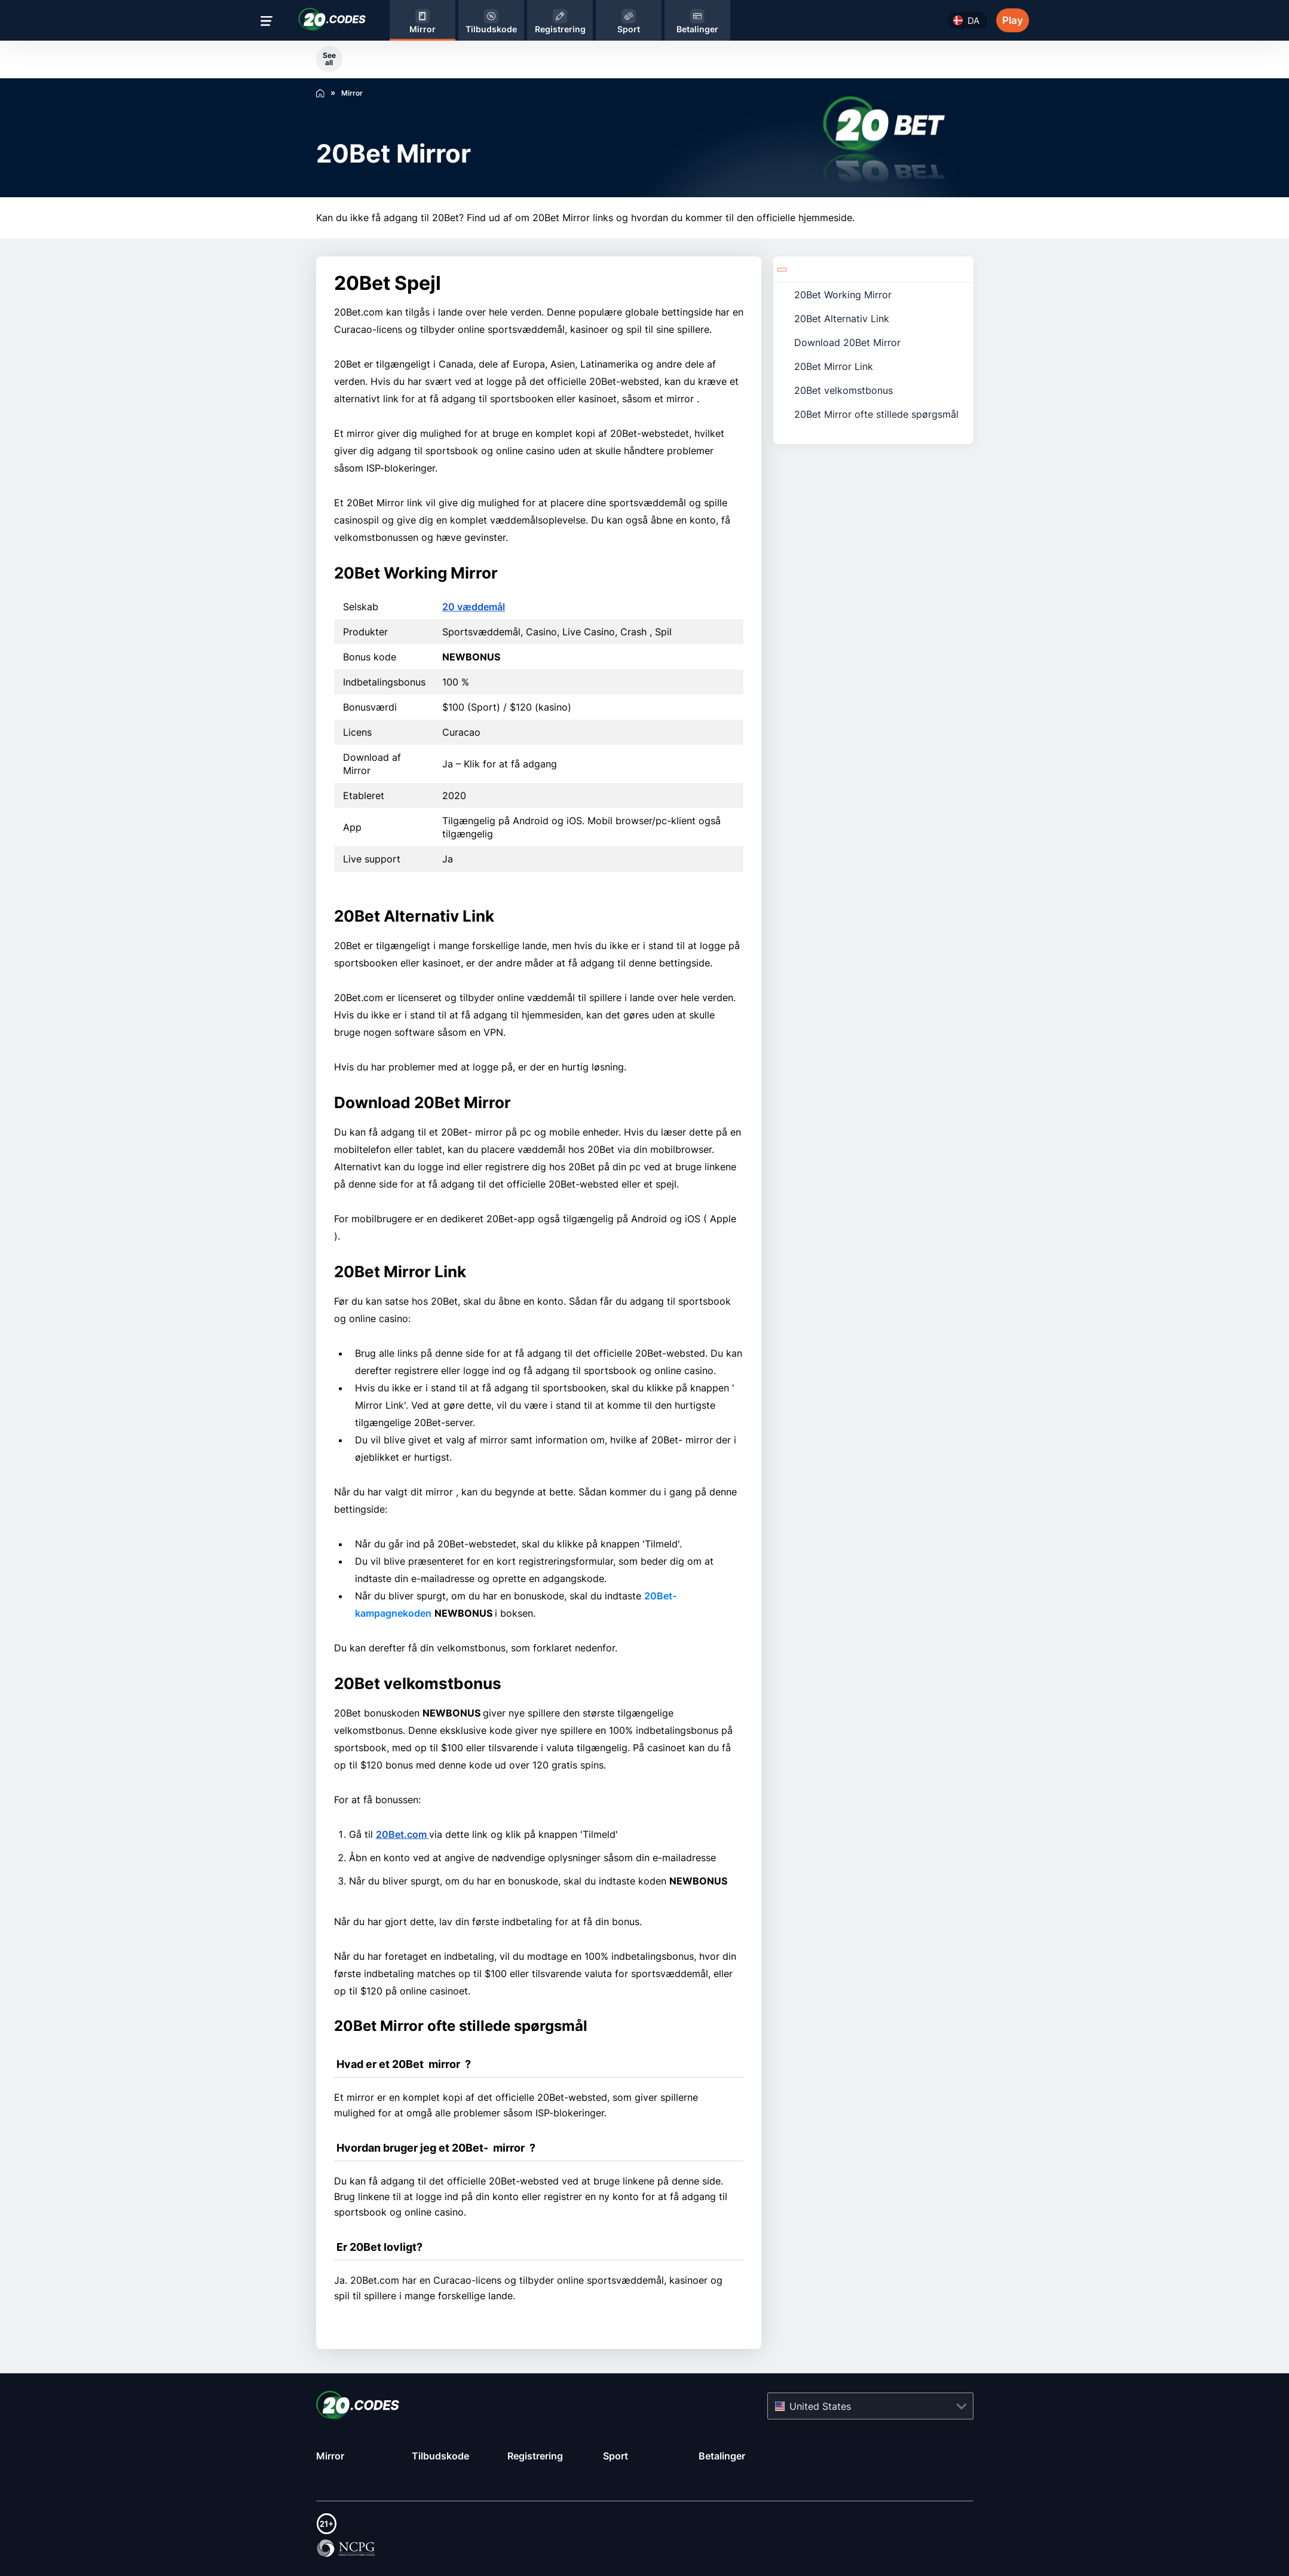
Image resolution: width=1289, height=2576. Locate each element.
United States (820, 2406)
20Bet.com (402, 1834)
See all (329, 59)
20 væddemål (473, 607)
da (973, 20)
